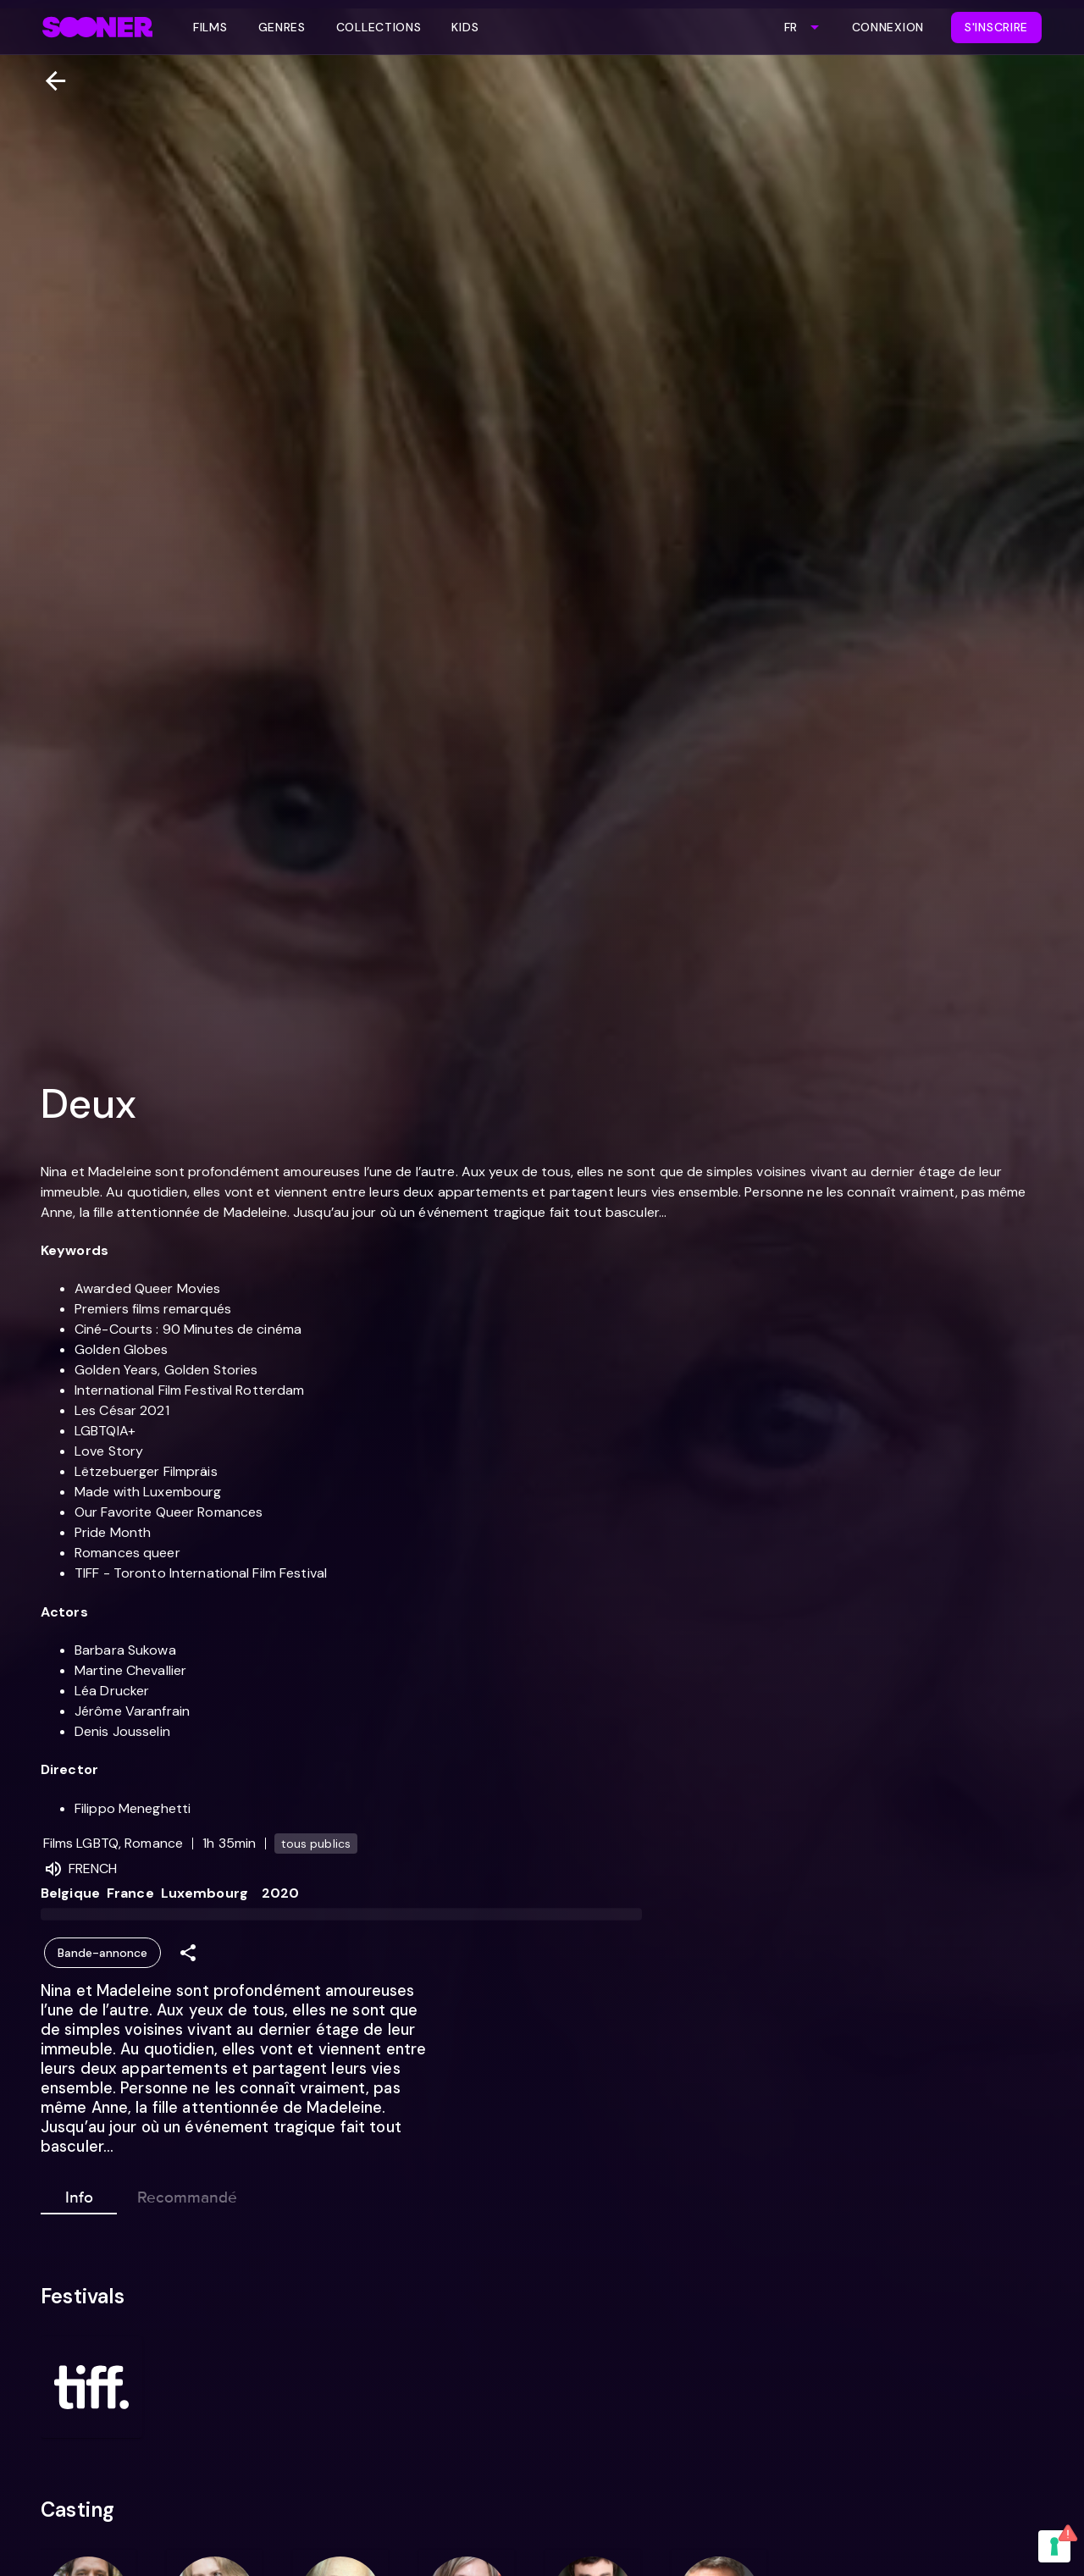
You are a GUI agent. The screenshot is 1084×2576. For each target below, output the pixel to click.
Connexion (888, 27)
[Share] (188, 1953)
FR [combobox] (790, 27)
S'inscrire (996, 27)
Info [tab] (79, 2194)
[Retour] (48, 80)
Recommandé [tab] (187, 2194)
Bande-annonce (102, 1953)
